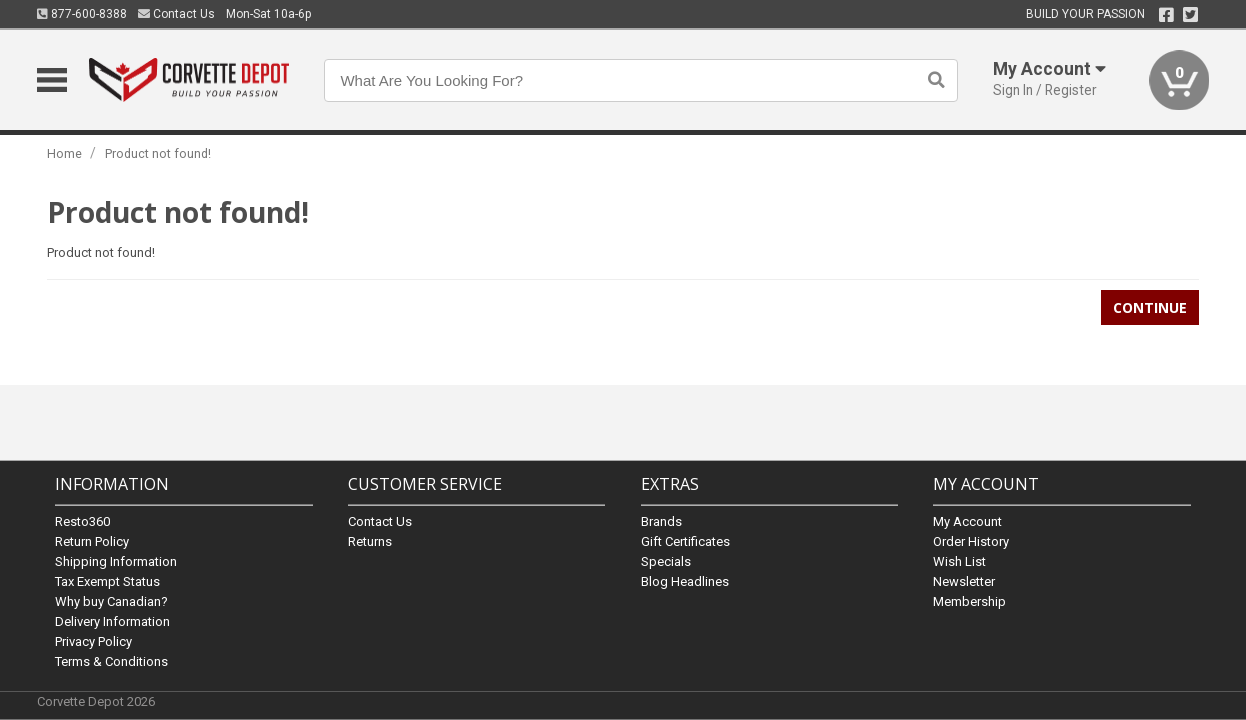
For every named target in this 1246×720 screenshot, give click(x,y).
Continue (1150, 307)
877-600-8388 (82, 14)
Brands (661, 520)
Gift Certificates (685, 540)
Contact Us (176, 14)
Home (64, 153)
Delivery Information (112, 620)
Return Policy (92, 540)
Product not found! (158, 153)
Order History (971, 540)
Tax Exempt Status (107, 580)
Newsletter (964, 580)
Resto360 (82, 520)
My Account (967, 520)
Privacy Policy (93, 640)
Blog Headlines (685, 580)
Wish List (959, 560)
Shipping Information (116, 560)
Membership (969, 600)
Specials (666, 560)
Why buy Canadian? (111, 600)
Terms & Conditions (111, 660)
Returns (370, 540)
